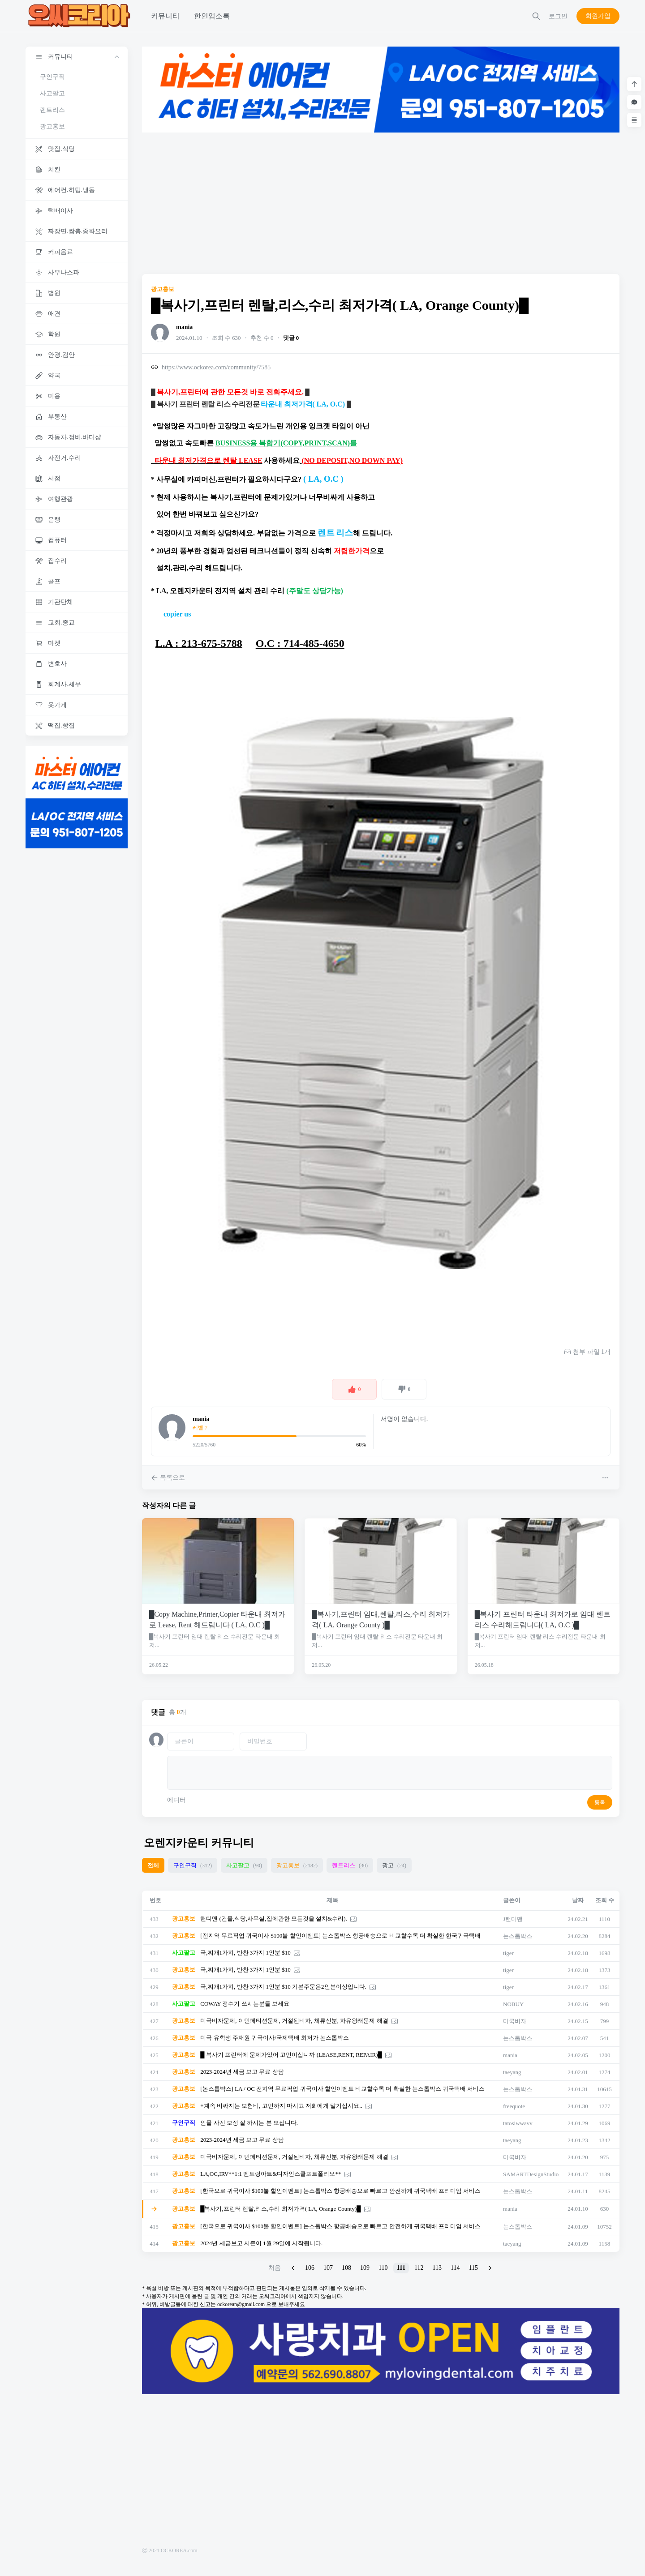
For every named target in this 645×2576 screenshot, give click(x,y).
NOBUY (513, 2004)
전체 (153, 1865)
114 (455, 2267)
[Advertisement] (380, 203)
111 (401, 2267)
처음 (274, 2267)
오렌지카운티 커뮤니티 (199, 1843)
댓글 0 (291, 337)
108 (346, 2267)
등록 (599, 1802)
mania (184, 327)
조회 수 (604, 1900)
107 (328, 2267)
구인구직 (52, 76)
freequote (514, 2106)
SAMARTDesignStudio (531, 2174)
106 (309, 2267)
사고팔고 (52, 93)
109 (365, 2267)
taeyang (512, 2072)
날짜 (578, 1900)
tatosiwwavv (518, 2123)
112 (418, 2267)
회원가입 (598, 16)
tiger (508, 1953)
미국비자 (514, 2021)
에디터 (176, 1800)
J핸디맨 (513, 1919)
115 (473, 2267)
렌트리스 (52, 110)
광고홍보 (52, 126)
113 (436, 2267)
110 (382, 2267)
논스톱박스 (517, 1936)
